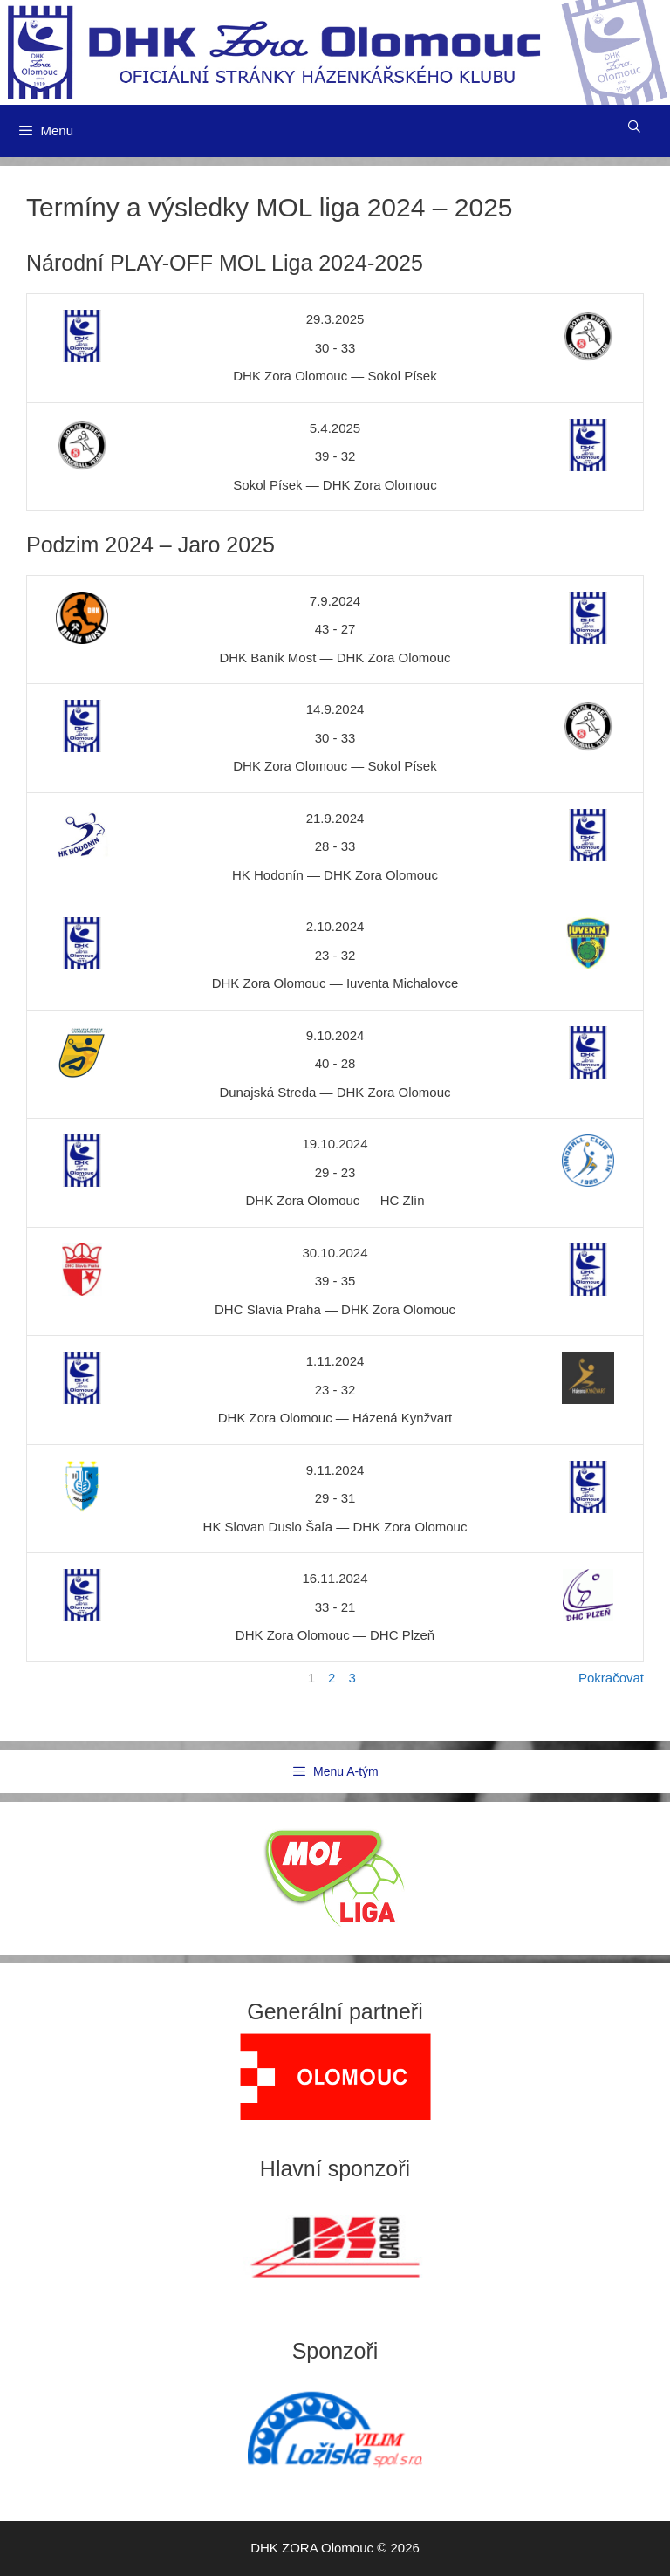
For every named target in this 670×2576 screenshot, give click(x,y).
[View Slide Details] (335, 2076)
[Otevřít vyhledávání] (634, 126)
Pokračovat (611, 1677)
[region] (335, 2076)
